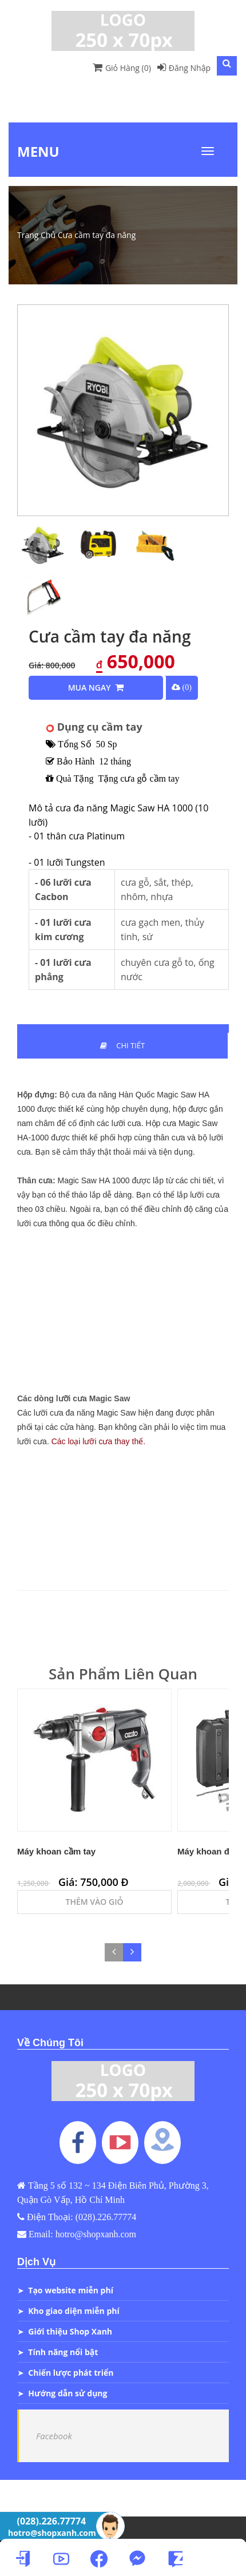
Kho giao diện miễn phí (73, 2310)
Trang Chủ (36, 234)
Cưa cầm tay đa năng (97, 234)
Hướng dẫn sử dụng (67, 2393)
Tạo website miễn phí (70, 2290)
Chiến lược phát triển (70, 2372)
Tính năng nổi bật (63, 2352)
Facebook (54, 2436)
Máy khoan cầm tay (56, 1851)
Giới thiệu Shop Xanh (70, 2331)
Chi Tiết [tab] (122, 1045)
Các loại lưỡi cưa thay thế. (98, 1441)
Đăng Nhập (184, 67)
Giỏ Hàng (122, 67)
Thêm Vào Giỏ (95, 1901)
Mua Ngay (96, 687)
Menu (38, 151)
